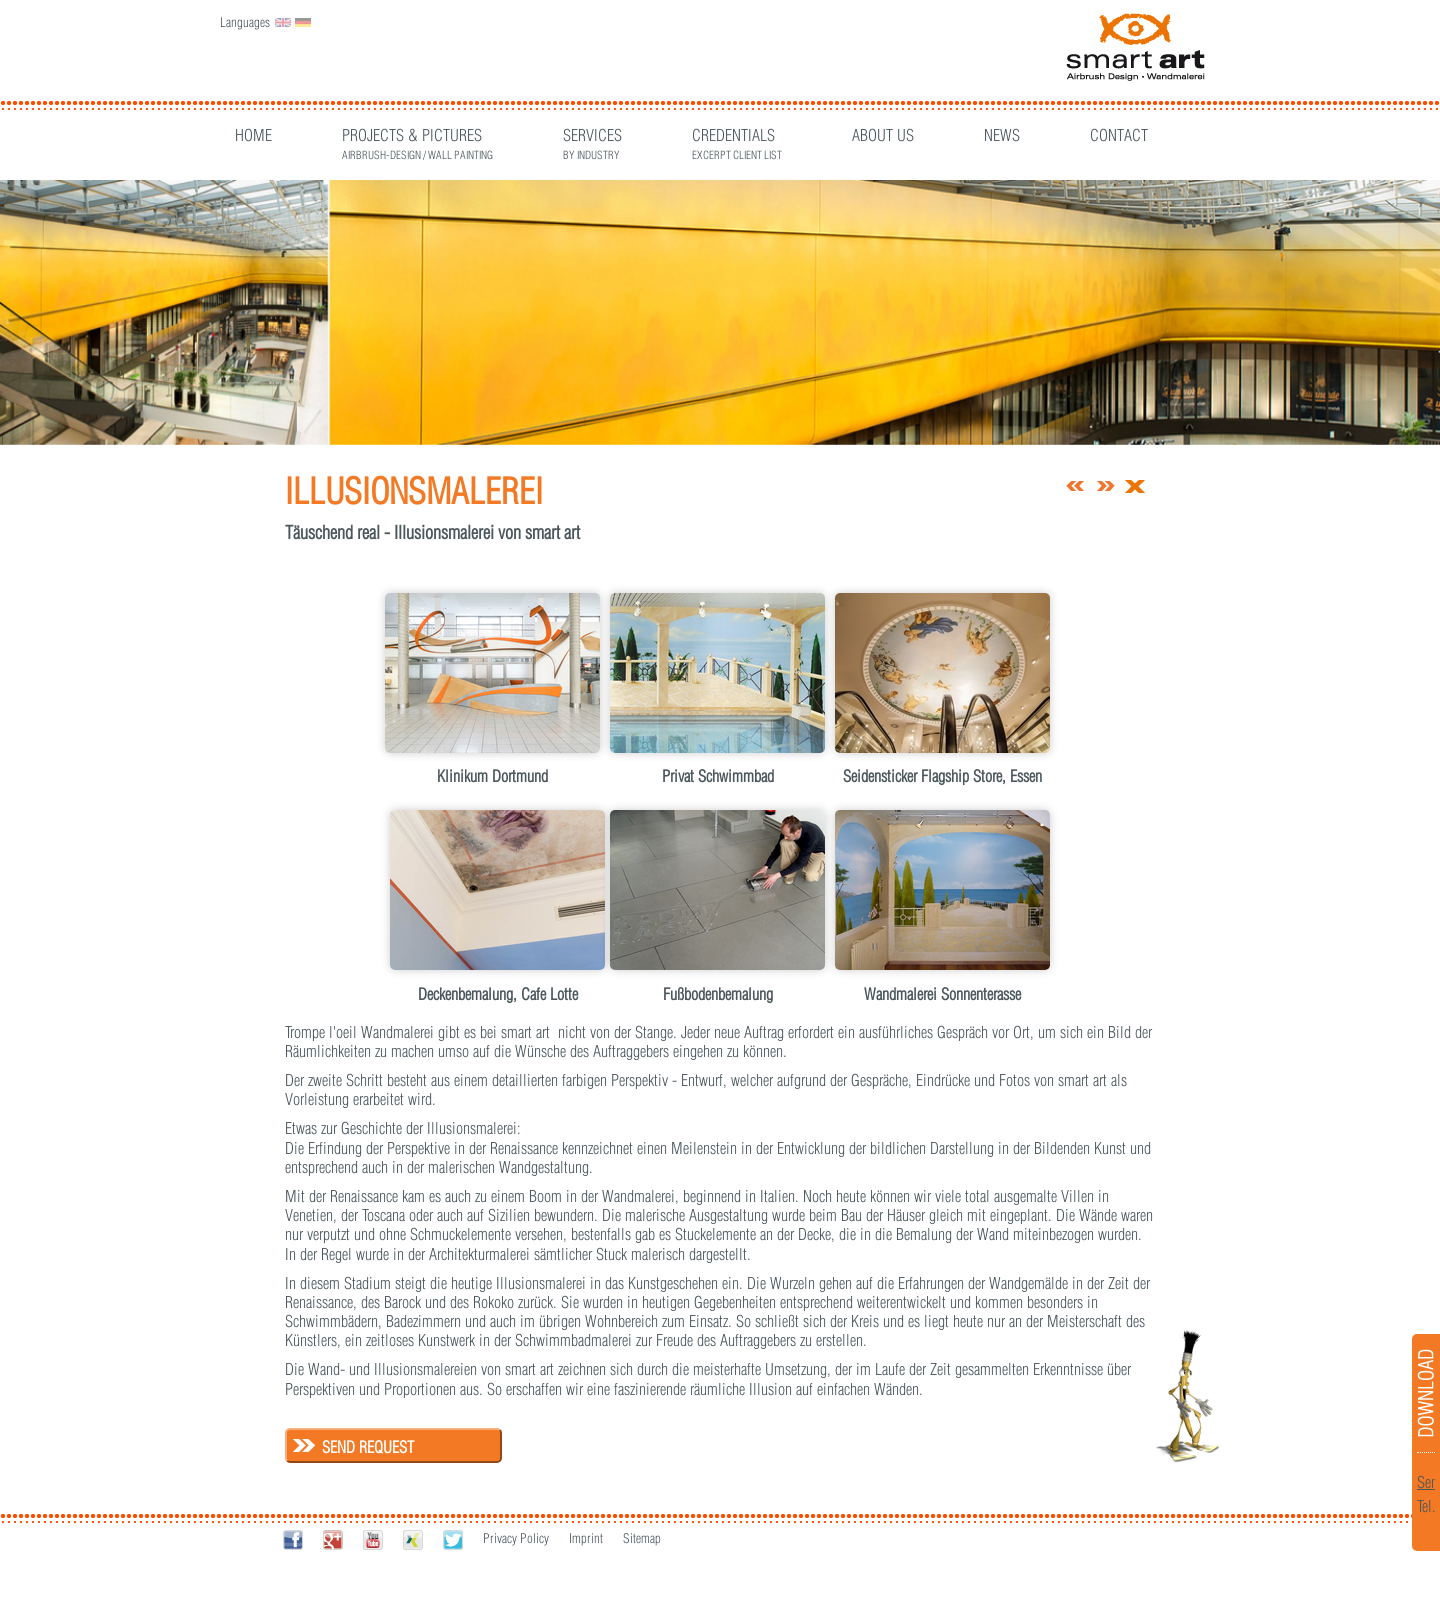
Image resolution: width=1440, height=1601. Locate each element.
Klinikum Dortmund (492, 776)
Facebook (293, 1539)
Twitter (453, 1539)
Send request (368, 1447)
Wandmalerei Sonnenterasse (942, 994)
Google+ (333, 1539)
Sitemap (642, 1538)
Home (253, 135)
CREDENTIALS (737, 137)
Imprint (586, 1538)
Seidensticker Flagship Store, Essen (942, 776)
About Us (883, 135)
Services (592, 137)
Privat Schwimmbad (718, 776)
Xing (413, 1539)
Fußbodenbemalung (718, 994)
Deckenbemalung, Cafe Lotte (498, 994)
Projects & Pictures (417, 137)
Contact (1119, 135)
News (1002, 135)
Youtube (373, 1539)
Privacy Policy (516, 1538)
